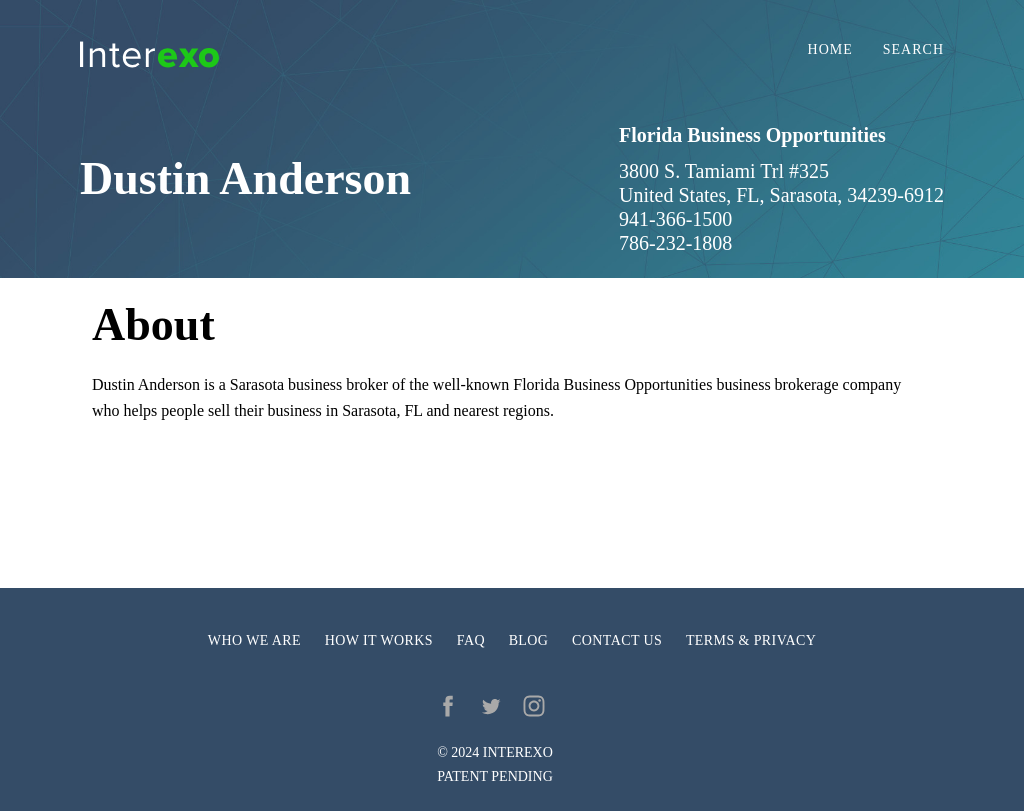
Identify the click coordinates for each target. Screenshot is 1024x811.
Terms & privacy (751, 640)
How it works (379, 640)
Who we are (254, 640)
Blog (529, 640)
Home (830, 50)
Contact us (617, 640)
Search (913, 50)
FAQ (471, 640)
